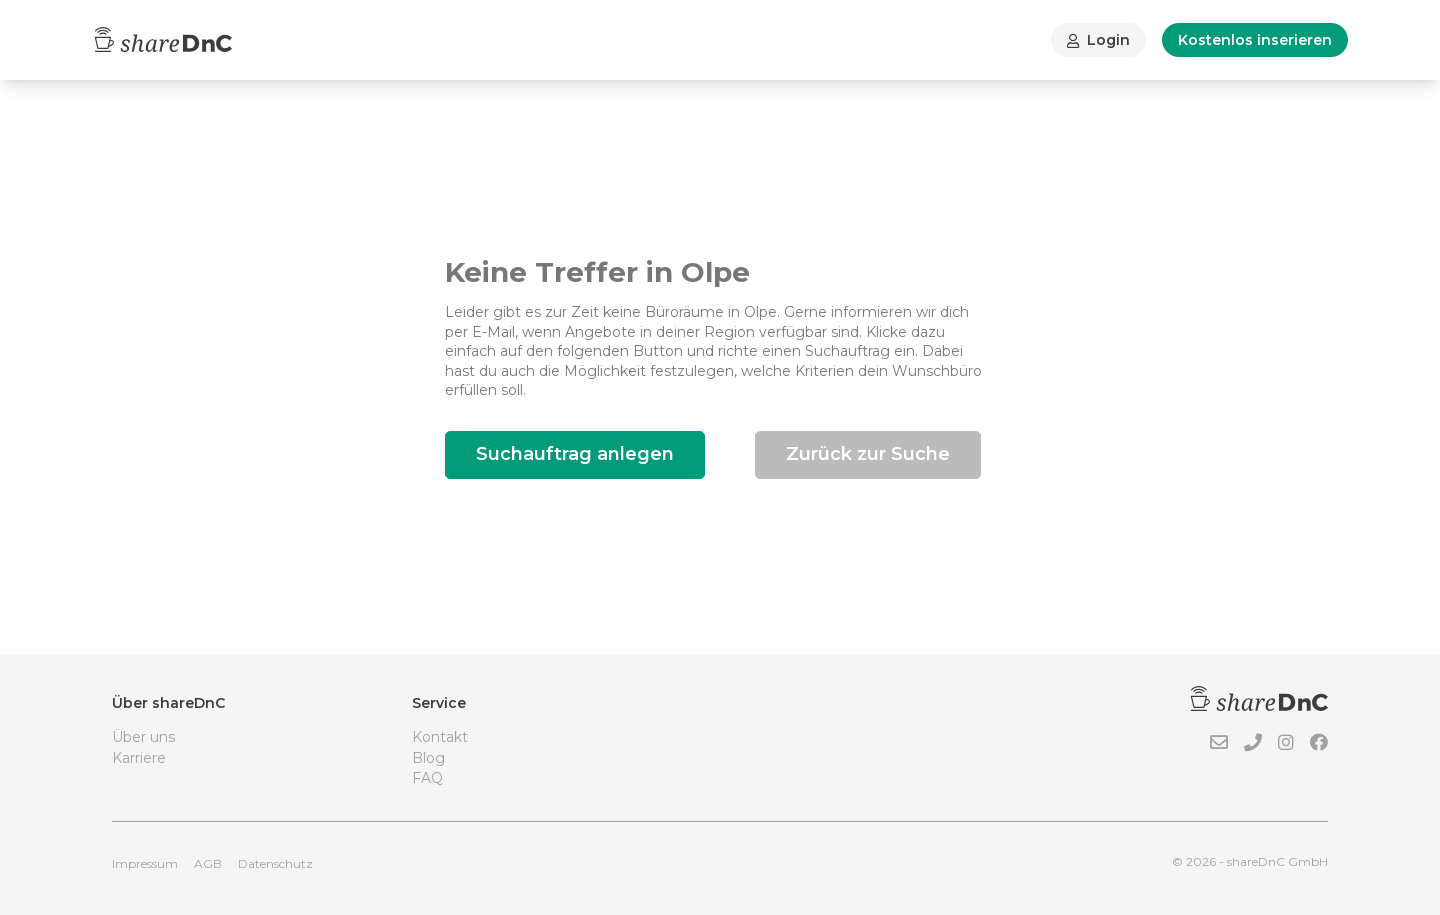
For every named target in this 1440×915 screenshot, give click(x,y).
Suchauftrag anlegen (575, 454)
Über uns (143, 737)
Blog (428, 758)
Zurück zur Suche (868, 454)
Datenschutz (275, 863)
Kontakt (440, 737)
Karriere (139, 758)
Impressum (145, 863)
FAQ (427, 778)
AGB (208, 863)
